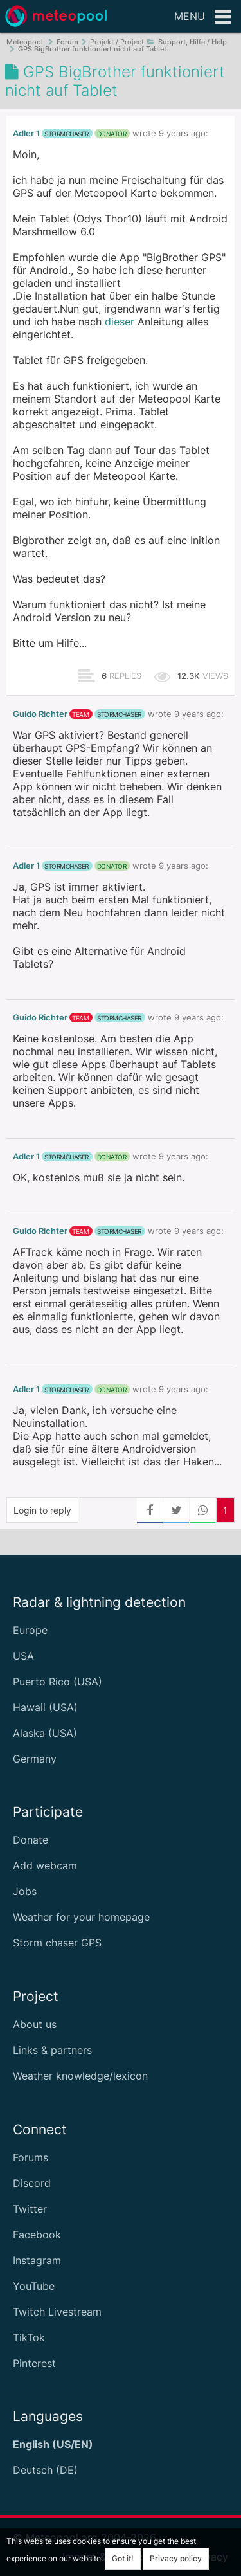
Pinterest (34, 2363)
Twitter (30, 2208)
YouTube (34, 2286)
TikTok (29, 2337)
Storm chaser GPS (57, 1942)
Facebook (37, 2234)
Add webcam (45, 1865)
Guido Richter (40, 714)
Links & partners (52, 2050)
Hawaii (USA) (45, 1707)
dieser (119, 321)
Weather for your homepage (81, 1916)
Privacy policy (176, 2558)
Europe (30, 1630)
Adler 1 (26, 133)
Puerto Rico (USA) (57, 1681)
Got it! (123, 2558)
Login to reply (42, 1510)
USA (23, 1655)
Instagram (37, 2260)
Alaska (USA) (45, 1733)
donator (112, 134)
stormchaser (66, 134)
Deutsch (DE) (45, 2469)
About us (35, 2024)
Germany (35, 1758)
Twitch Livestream (57, 2311)
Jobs (25, 1891)
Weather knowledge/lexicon (80, 2075)
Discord (32, 2183)
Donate (30, 1839)
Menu (202, 17)
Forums (30, 2157)
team (80, 714)
